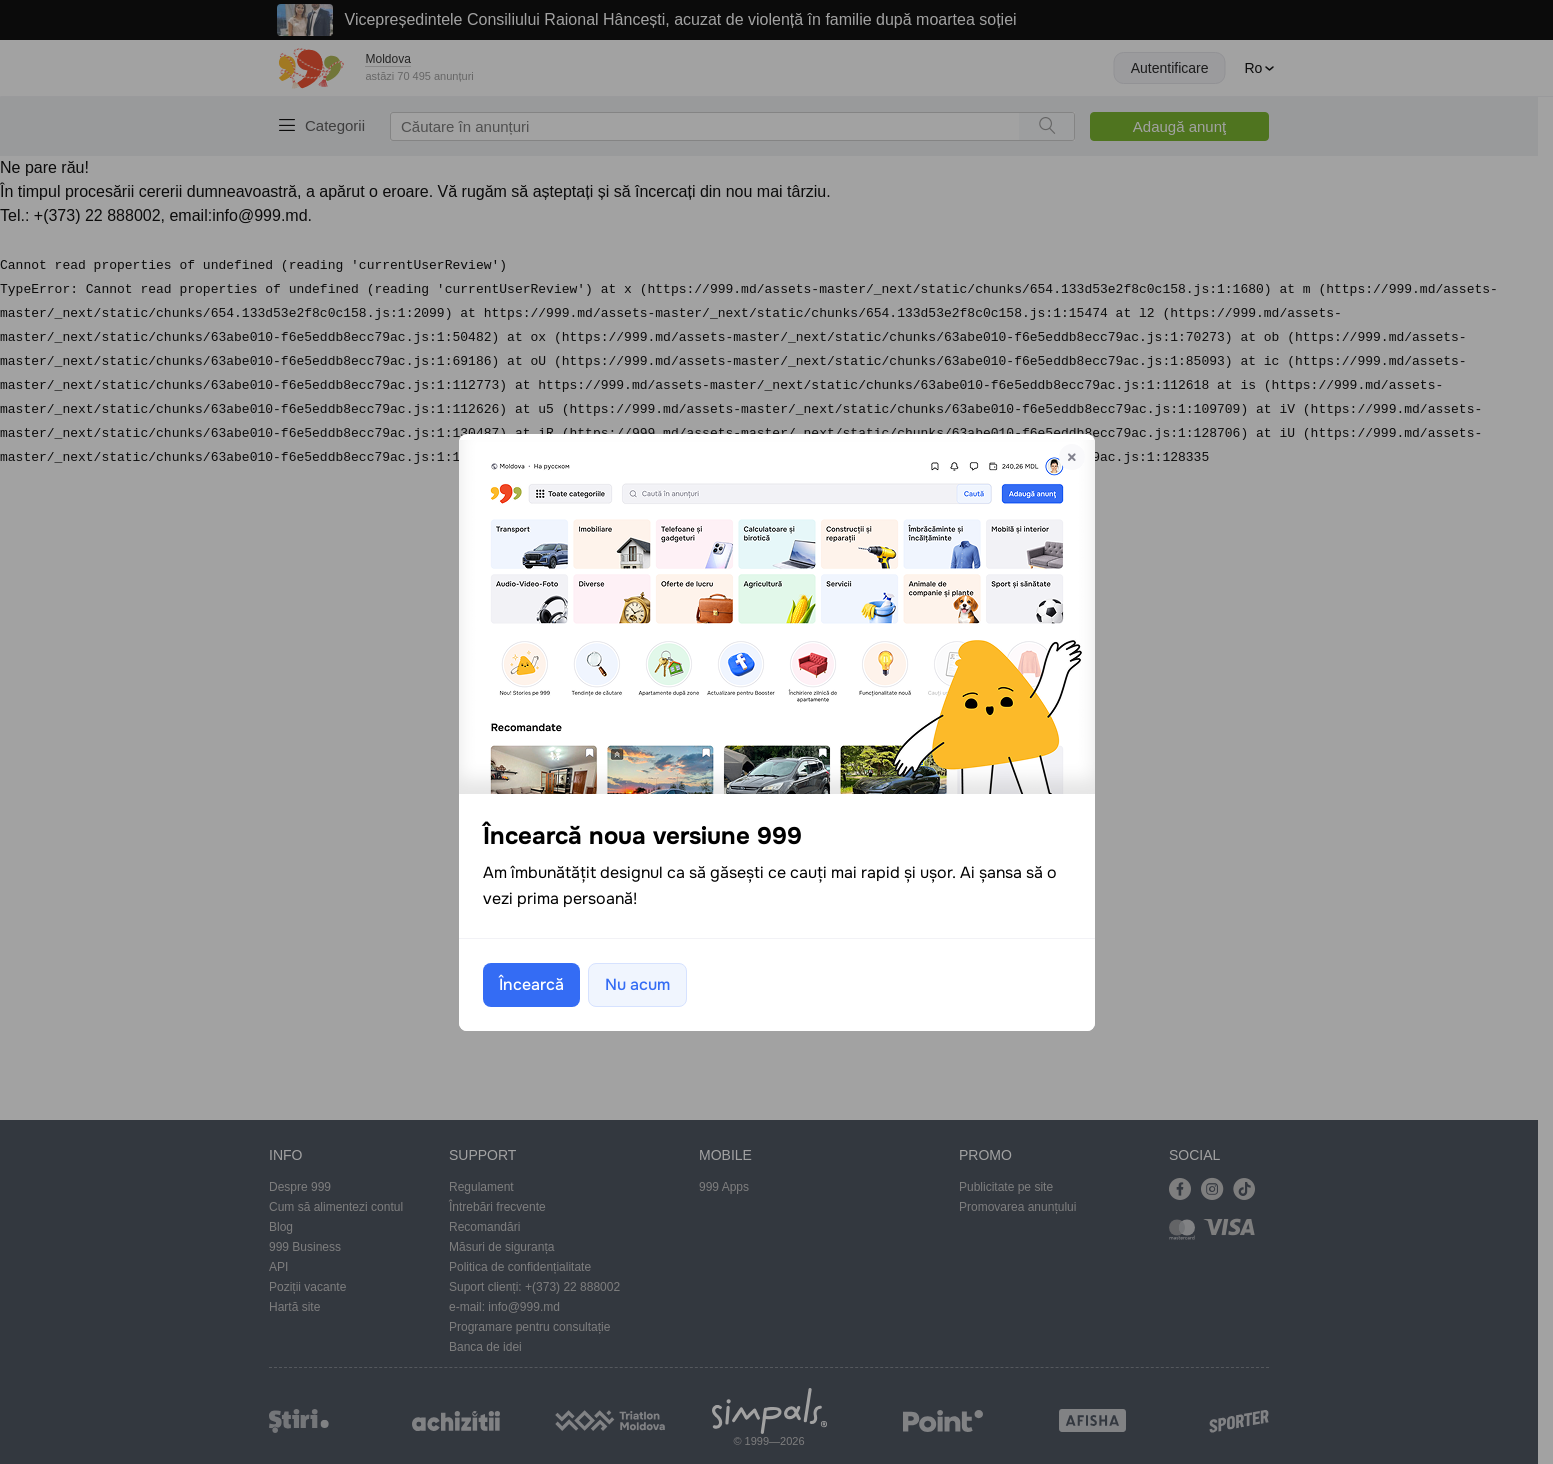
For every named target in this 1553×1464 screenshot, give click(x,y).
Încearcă (531, 984)
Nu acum (637, 984)
